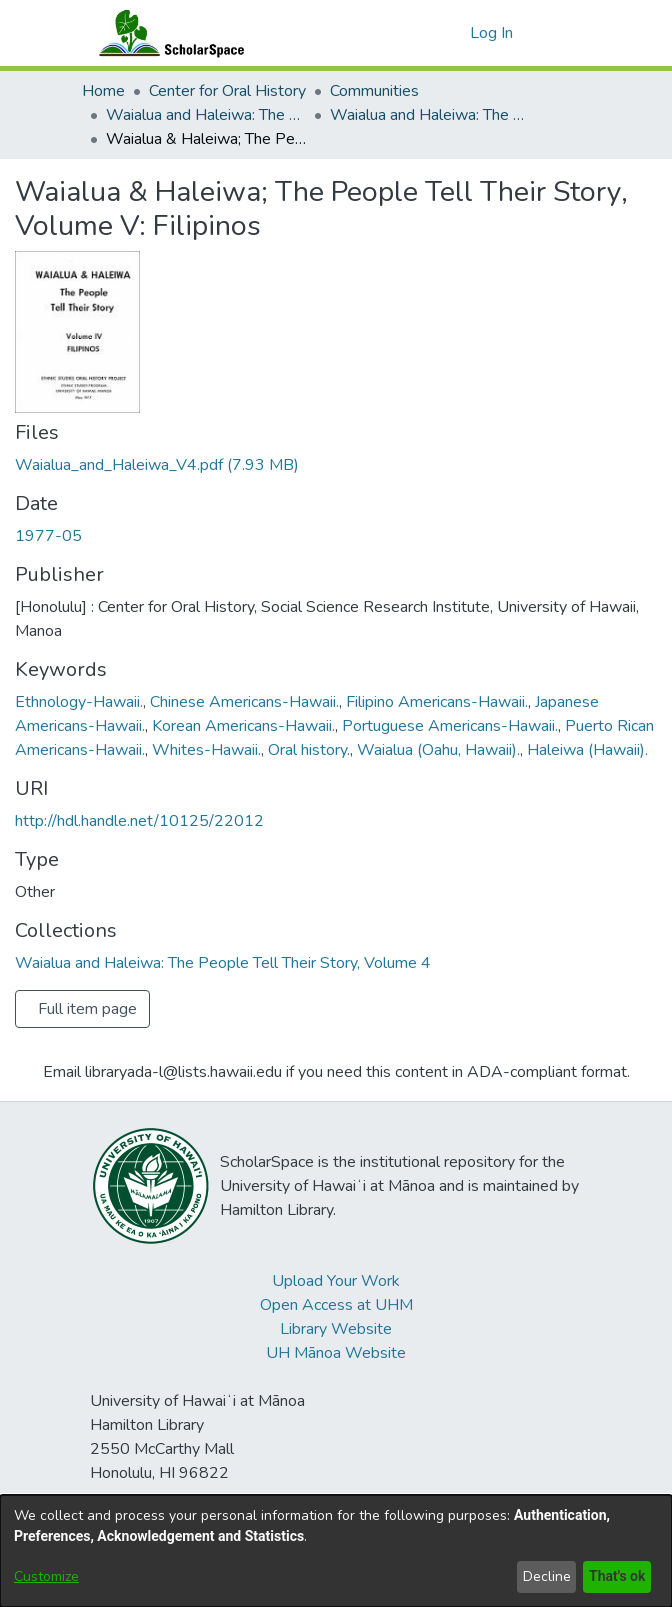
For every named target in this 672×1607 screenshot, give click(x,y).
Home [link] (103, 91)
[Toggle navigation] (563, 33)
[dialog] (336, 1551)
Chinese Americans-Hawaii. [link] (244, 702)
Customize (46, 1576)
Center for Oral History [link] (227, 91)
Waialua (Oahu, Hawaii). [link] (438, 750)
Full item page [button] (87, 1009)
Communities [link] (374, 91)
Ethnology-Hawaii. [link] (79, 702)
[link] (157, 465)
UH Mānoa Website (336, 1353)
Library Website (336, 1329)
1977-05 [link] (48, 536)
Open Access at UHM (336, 1305)
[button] (451, 33)
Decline (543, 1576)
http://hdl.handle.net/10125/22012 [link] (139, 821)
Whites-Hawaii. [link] (206, 750)
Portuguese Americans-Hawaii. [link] (450, 726)
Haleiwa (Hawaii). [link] (587, 750)
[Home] (167, 33)
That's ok (615, 1576)
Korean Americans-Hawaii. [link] (243, 726)
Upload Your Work (336, 1281)
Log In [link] (492, 33)
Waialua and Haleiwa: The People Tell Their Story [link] (206, 115)
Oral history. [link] (309, 750)
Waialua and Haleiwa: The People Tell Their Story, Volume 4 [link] (430, 115)
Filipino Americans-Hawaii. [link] (437, 702)
